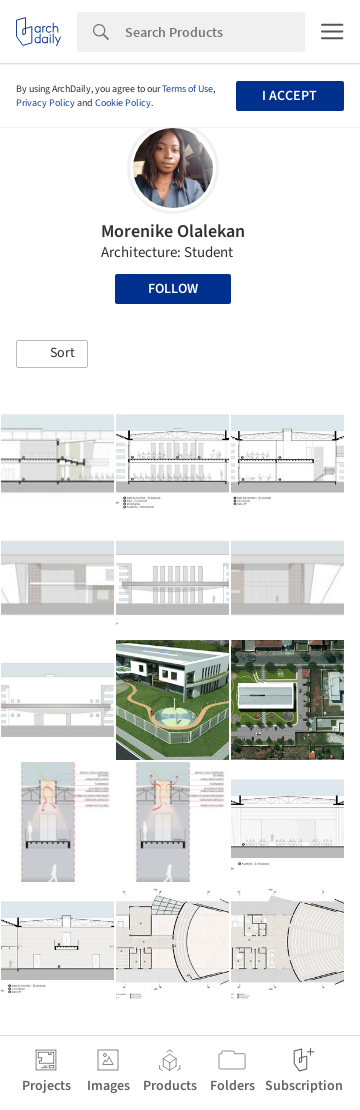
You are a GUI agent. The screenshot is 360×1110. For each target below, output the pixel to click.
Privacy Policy (45, 103)
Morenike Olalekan (173, 231)
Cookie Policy (123, 103)
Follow (173, 289)
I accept (289, 96)
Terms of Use (187, 89)
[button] (52, 354)
